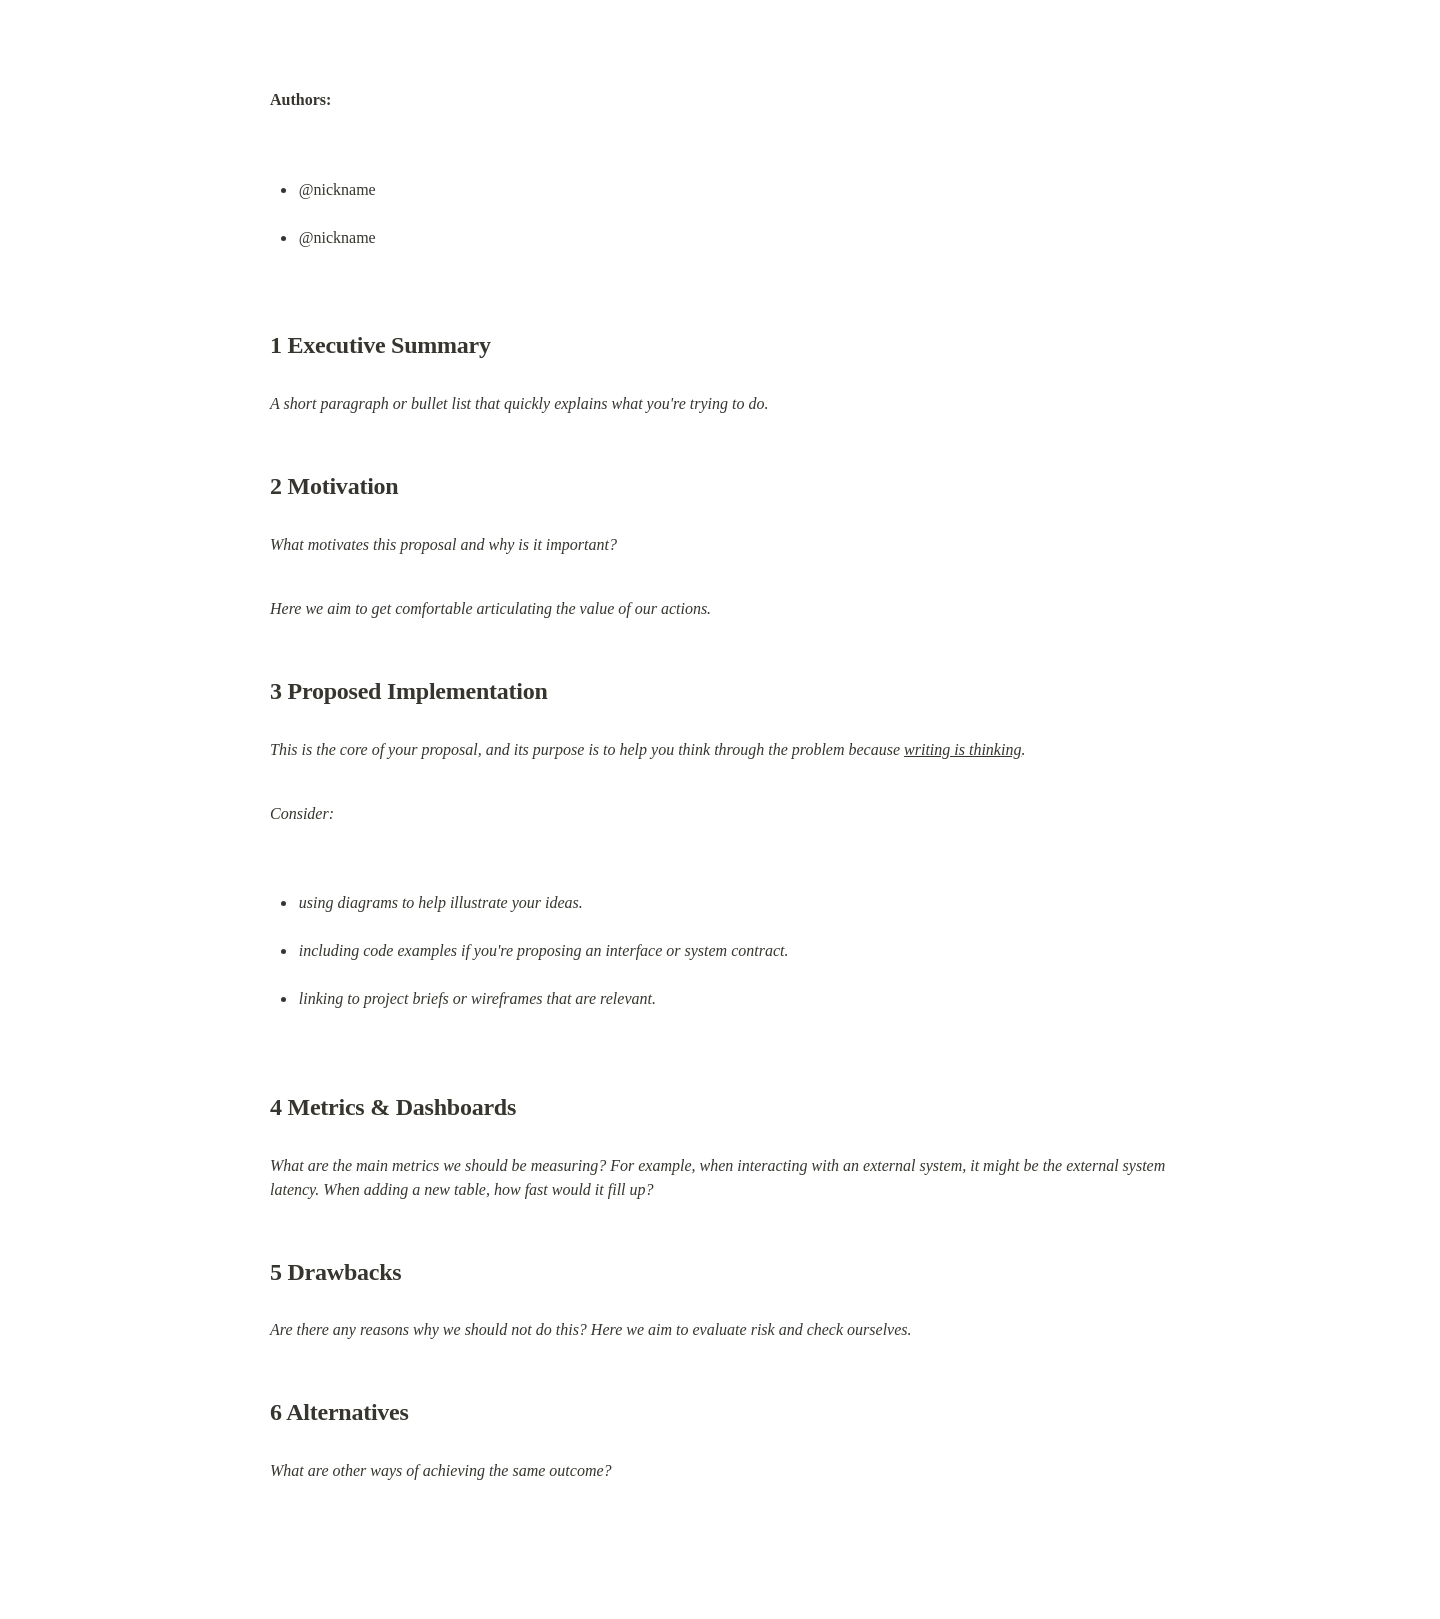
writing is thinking (962, 749)
